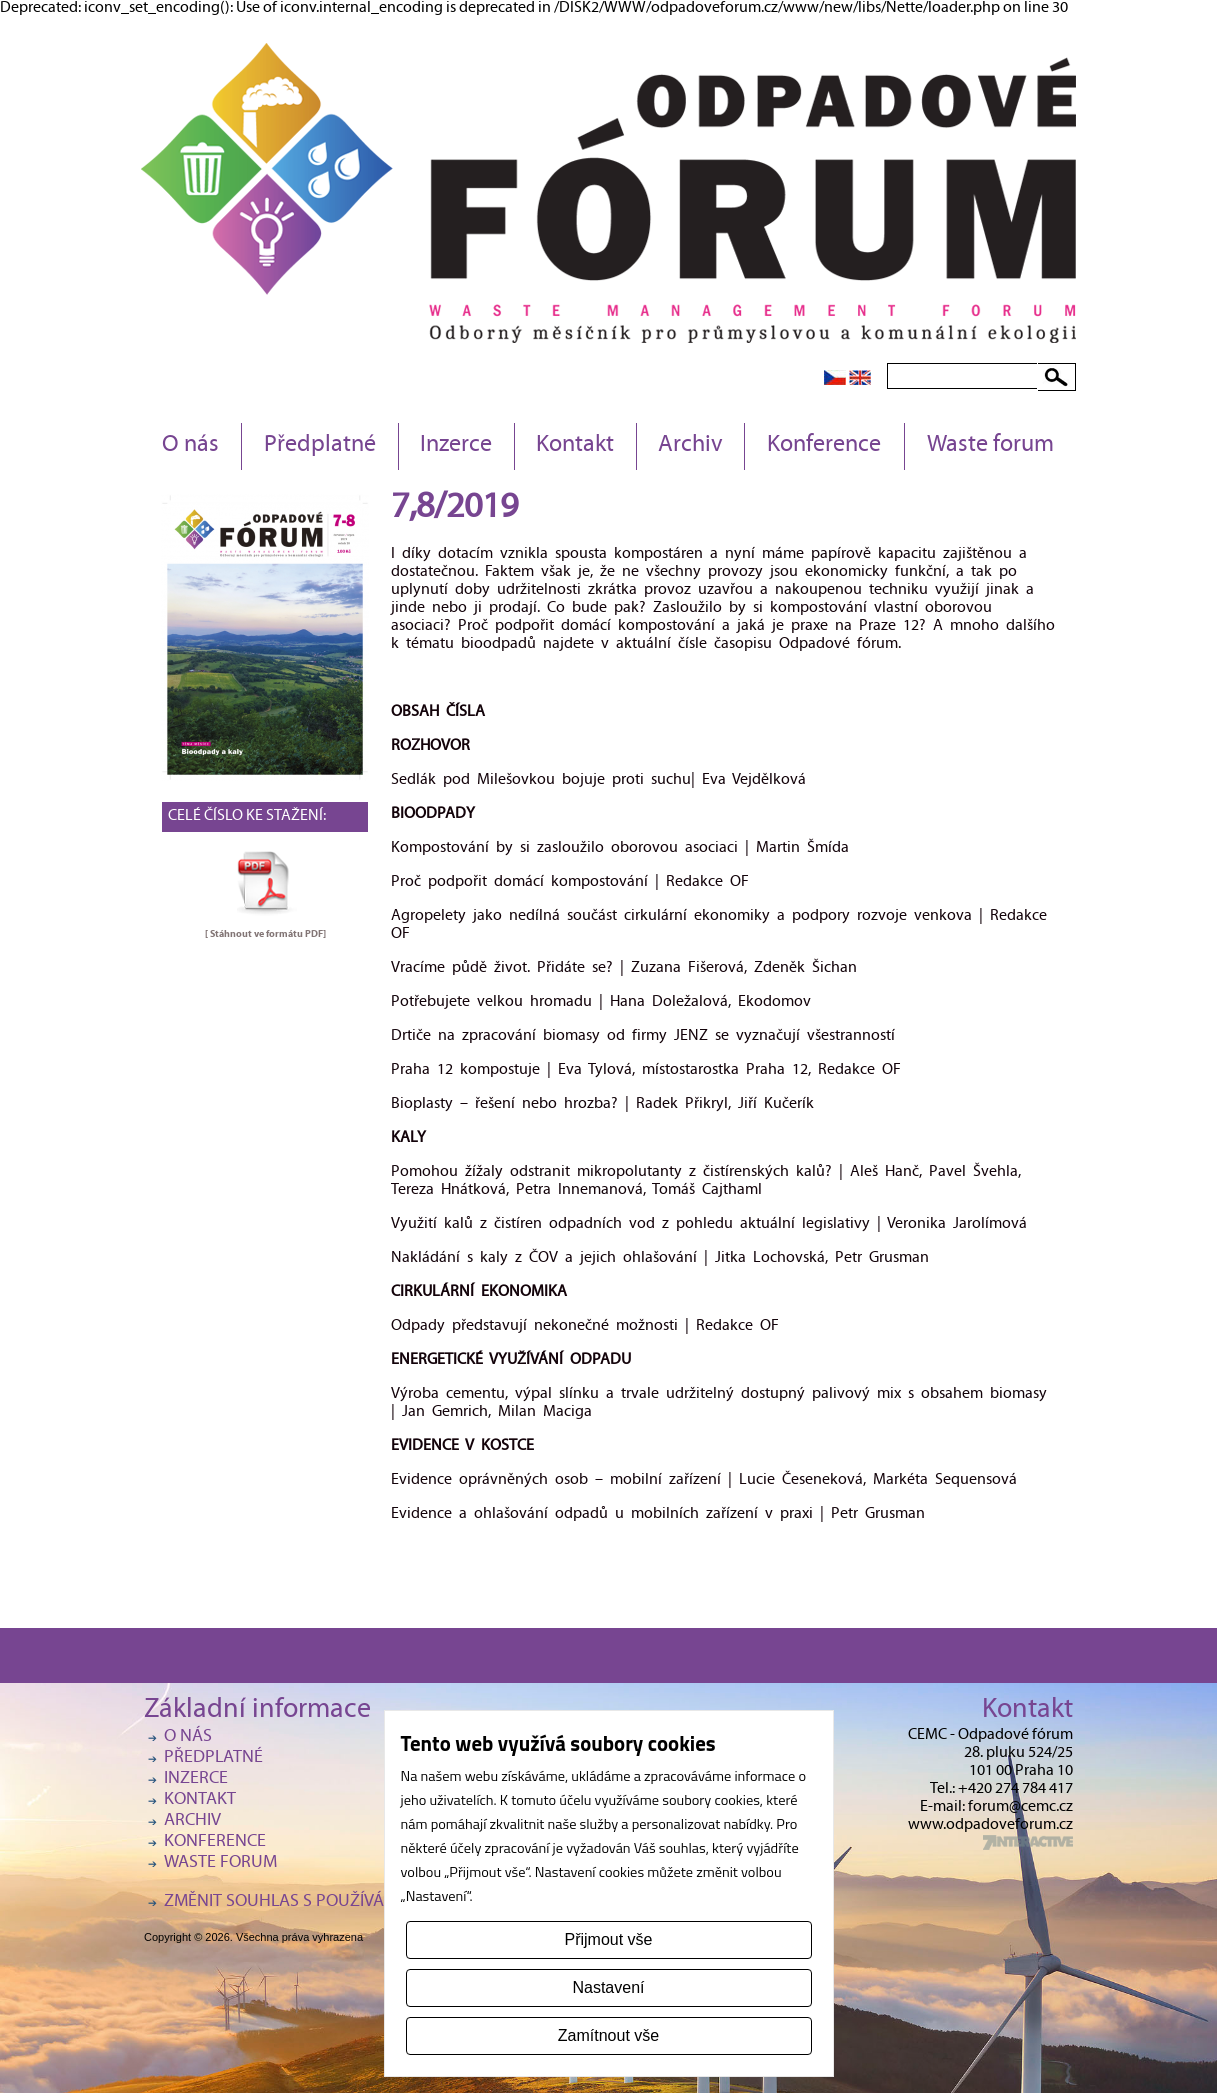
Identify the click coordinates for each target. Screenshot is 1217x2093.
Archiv (690, 446)
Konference (824, 446)
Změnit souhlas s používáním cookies (324, 1902)
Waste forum (990, 446)
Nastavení (608, 1987)
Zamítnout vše (608, 2035)
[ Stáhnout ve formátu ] (265, 934)
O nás (190, 446)
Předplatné (320, 446)
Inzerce (456, 446)
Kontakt (575, 446)
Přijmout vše (608, 1939)
